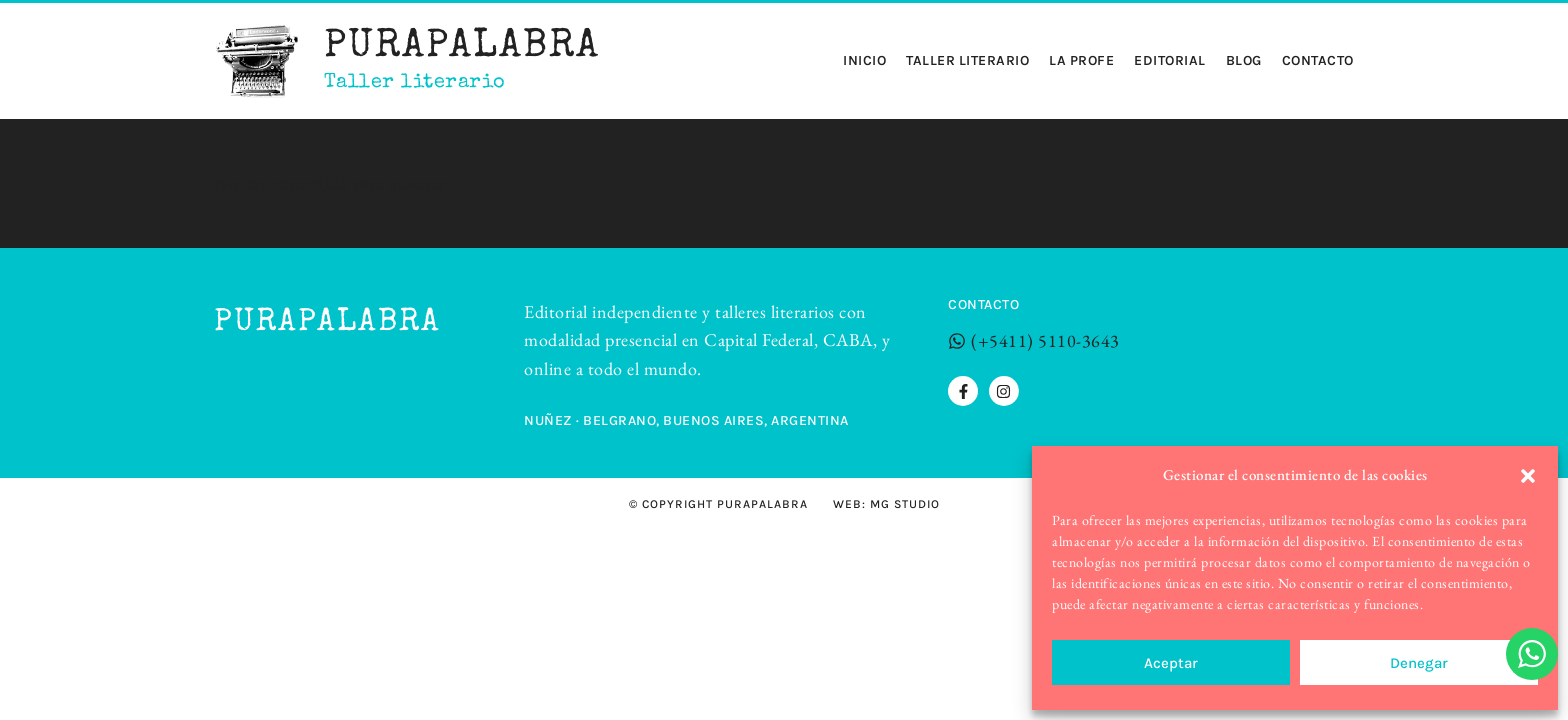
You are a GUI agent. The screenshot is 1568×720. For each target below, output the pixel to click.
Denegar (1419, 663)
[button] (1528, 476)
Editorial (1170, 61)
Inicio (864, 61)
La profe (1081, 61)
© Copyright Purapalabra (718, 504)
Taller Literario (967, 61)
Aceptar (1171, 663)
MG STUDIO (905, 504)
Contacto (1318, 61)
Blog (1244, 61)
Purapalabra (462, 48)
